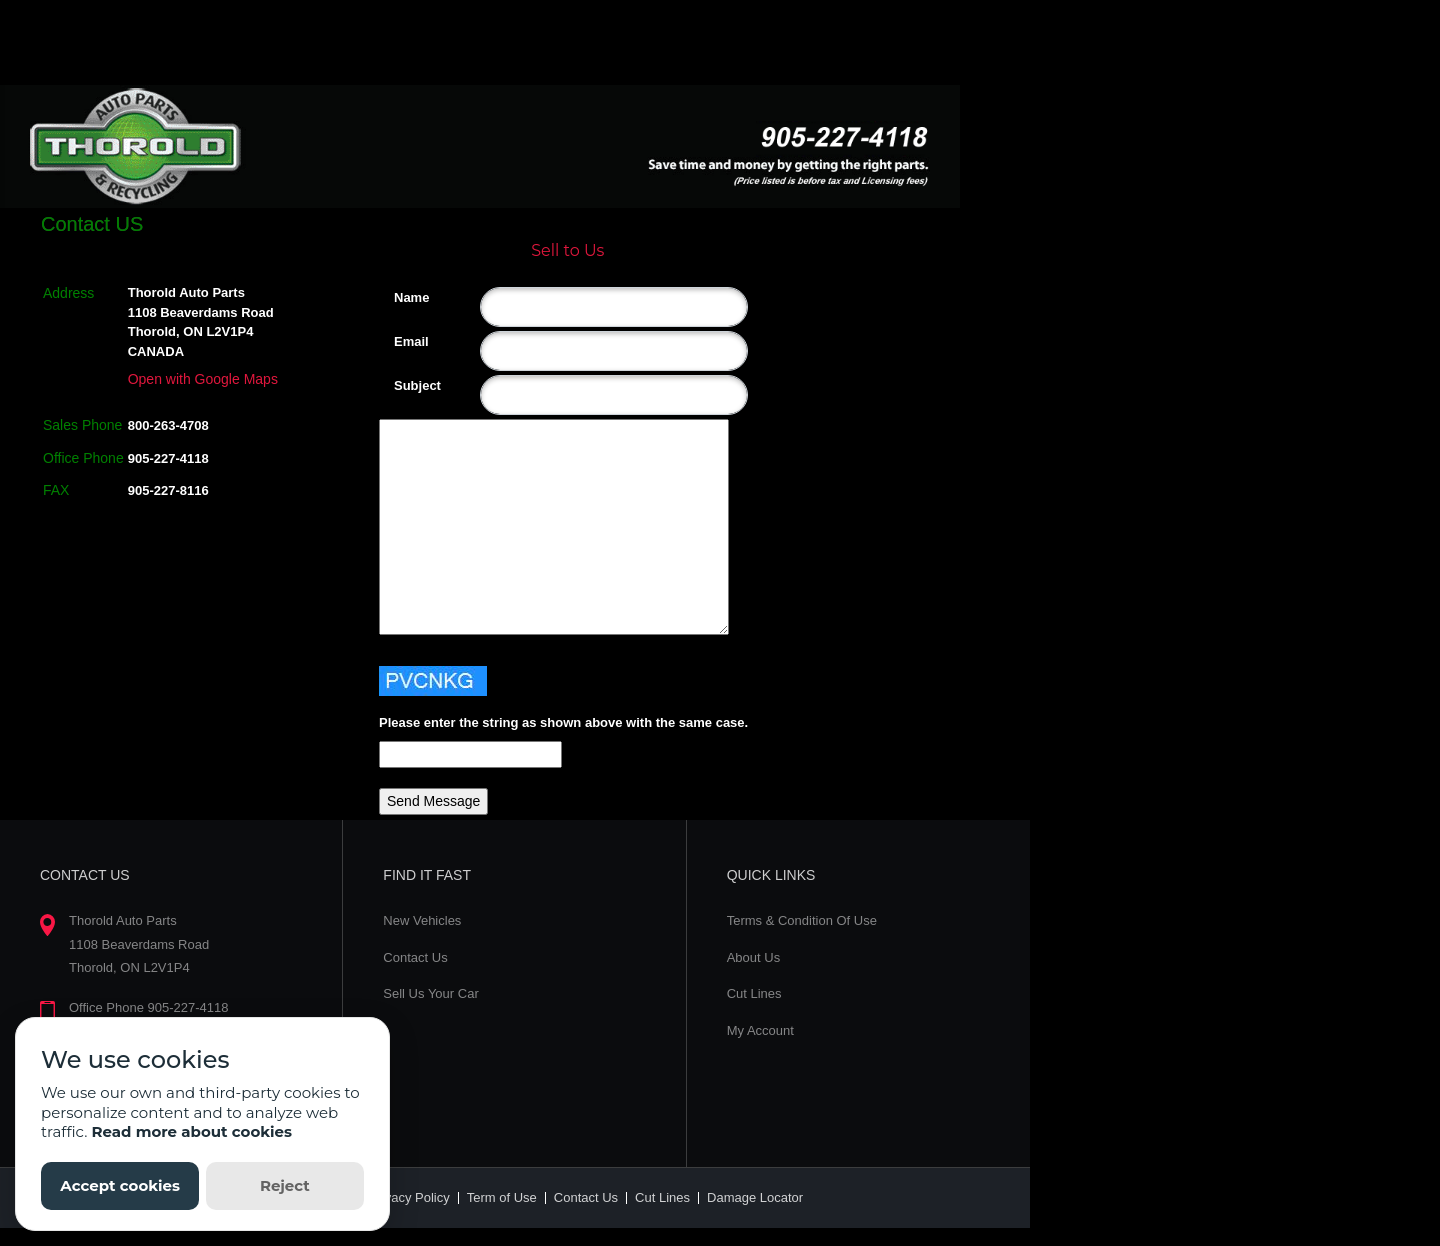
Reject (285, 1185)
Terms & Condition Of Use (802, 920)
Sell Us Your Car (430, 993)
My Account (760, 1030)
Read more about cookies (191, 1131)
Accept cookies (120, 1185)
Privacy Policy (409, 1197)
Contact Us (415, 957)
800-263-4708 (168, 425)
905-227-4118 (168, 458)
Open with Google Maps (203, 379)
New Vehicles (422, 920)
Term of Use (502, 1197)
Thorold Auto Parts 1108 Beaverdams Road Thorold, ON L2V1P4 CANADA (201, 322)
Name (401, 297)
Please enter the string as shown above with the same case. (563, 722)
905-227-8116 (168, 490)
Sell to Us (567, 250)
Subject (401, 385)
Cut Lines (754, 993)
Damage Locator (755, 1197)
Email (401, 341)
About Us (753, 957)
